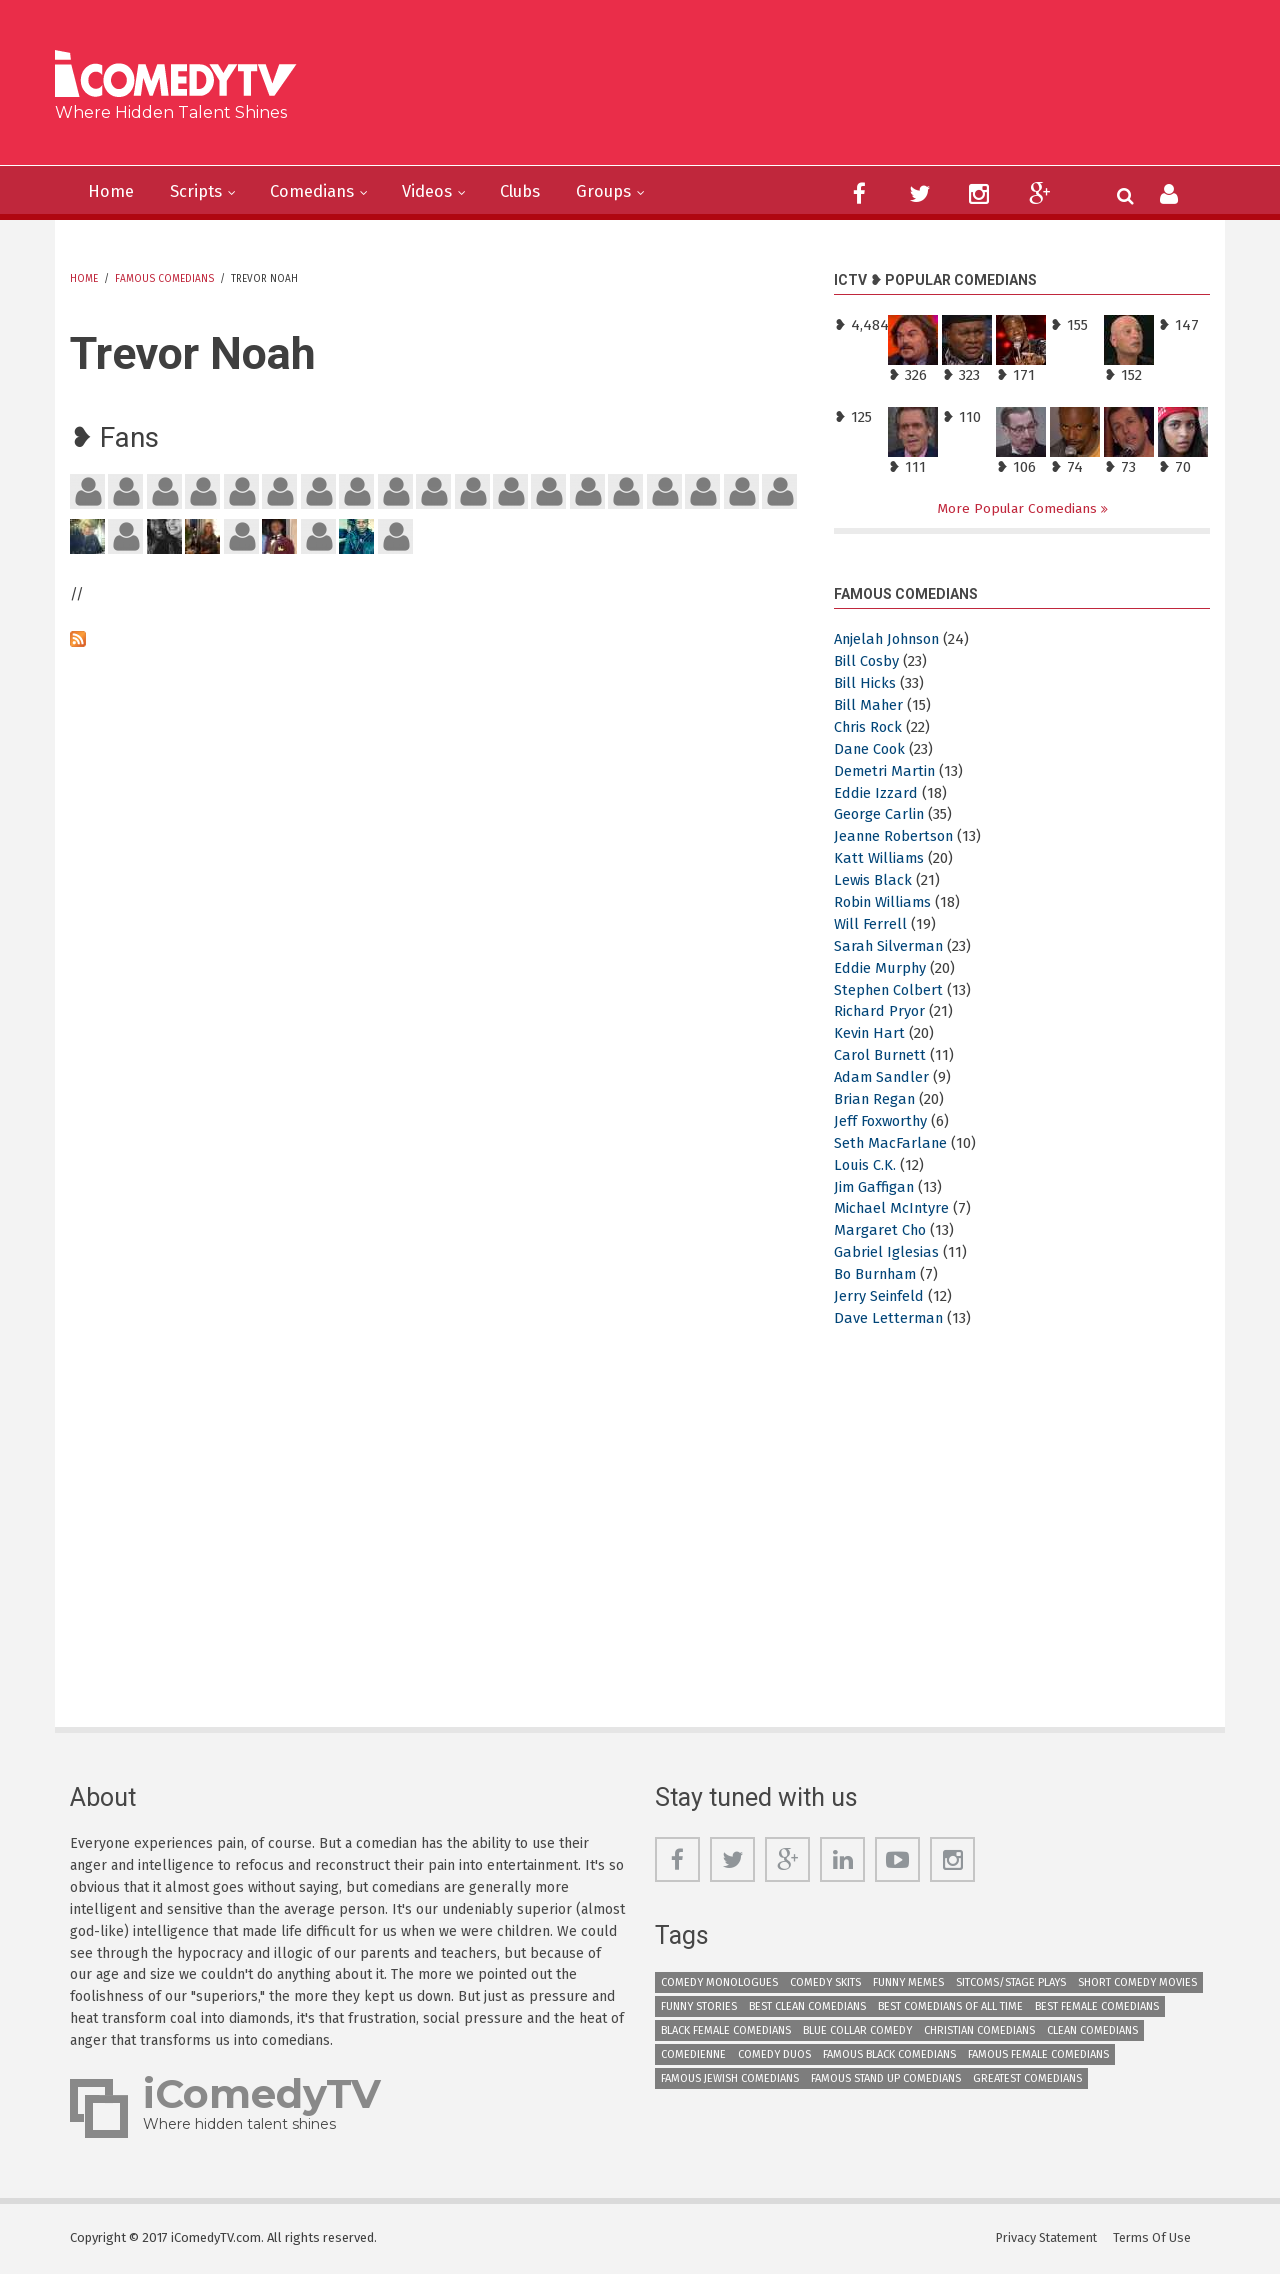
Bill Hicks (865, 684)
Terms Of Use (1155, 2238)
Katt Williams (879, 859)
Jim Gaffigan (876, 1187)
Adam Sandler (883, 1078)
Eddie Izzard (876, 793)
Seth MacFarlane (893, 1143)
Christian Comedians (979, 2030)
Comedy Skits (825, 1982)
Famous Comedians (164, 279)
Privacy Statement (1047, 2238)
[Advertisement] (794, 90)
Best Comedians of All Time (950, 2006)
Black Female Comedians (726, 2030)
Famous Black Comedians (889, 2054)
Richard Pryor (881, 1012)
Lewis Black (873, 881)
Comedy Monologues (719, 1982)
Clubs (545, 192)
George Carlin (880, 815)
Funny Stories (699, 2006)
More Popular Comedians (1019, 508)
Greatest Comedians (1027, 2078)
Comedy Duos (774, 2054)
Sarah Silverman (891, 946)
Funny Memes (908, 1982)
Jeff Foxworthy (883, 1121)
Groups (634, 192)
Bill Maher (869, 705)
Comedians (325, 192)
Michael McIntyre (893, 1209)
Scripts (202, 192)
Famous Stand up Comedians (886, 2078)
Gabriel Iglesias (886, 1253)
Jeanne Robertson (897, 837)
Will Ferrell (871, 924)
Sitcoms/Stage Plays (1011, 1982)
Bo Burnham (878, 1275)
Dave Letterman (890, 1318)
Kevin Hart (870, 1034)
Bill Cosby (867, 662)
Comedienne (693, 2054)
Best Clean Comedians (807, 2006)
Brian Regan (876, 1100)
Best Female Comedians (1097, 2006)
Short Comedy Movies (1137, 1982)
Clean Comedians (1092, 2030)
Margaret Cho (881, 1231)
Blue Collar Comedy (857, 2030)
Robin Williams (884, 903)
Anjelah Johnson (893, 640)
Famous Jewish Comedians (730, 2078)
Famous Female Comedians (1038, 2054)
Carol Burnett (882, 1056)
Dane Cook (871, 749)
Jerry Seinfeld (880, 1297)
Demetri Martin (886, 771)
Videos (446, 192)
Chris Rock (869, 727)
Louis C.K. (866, 1165)
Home (113, 192)
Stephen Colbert (891, 990)
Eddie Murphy (881, 968)
